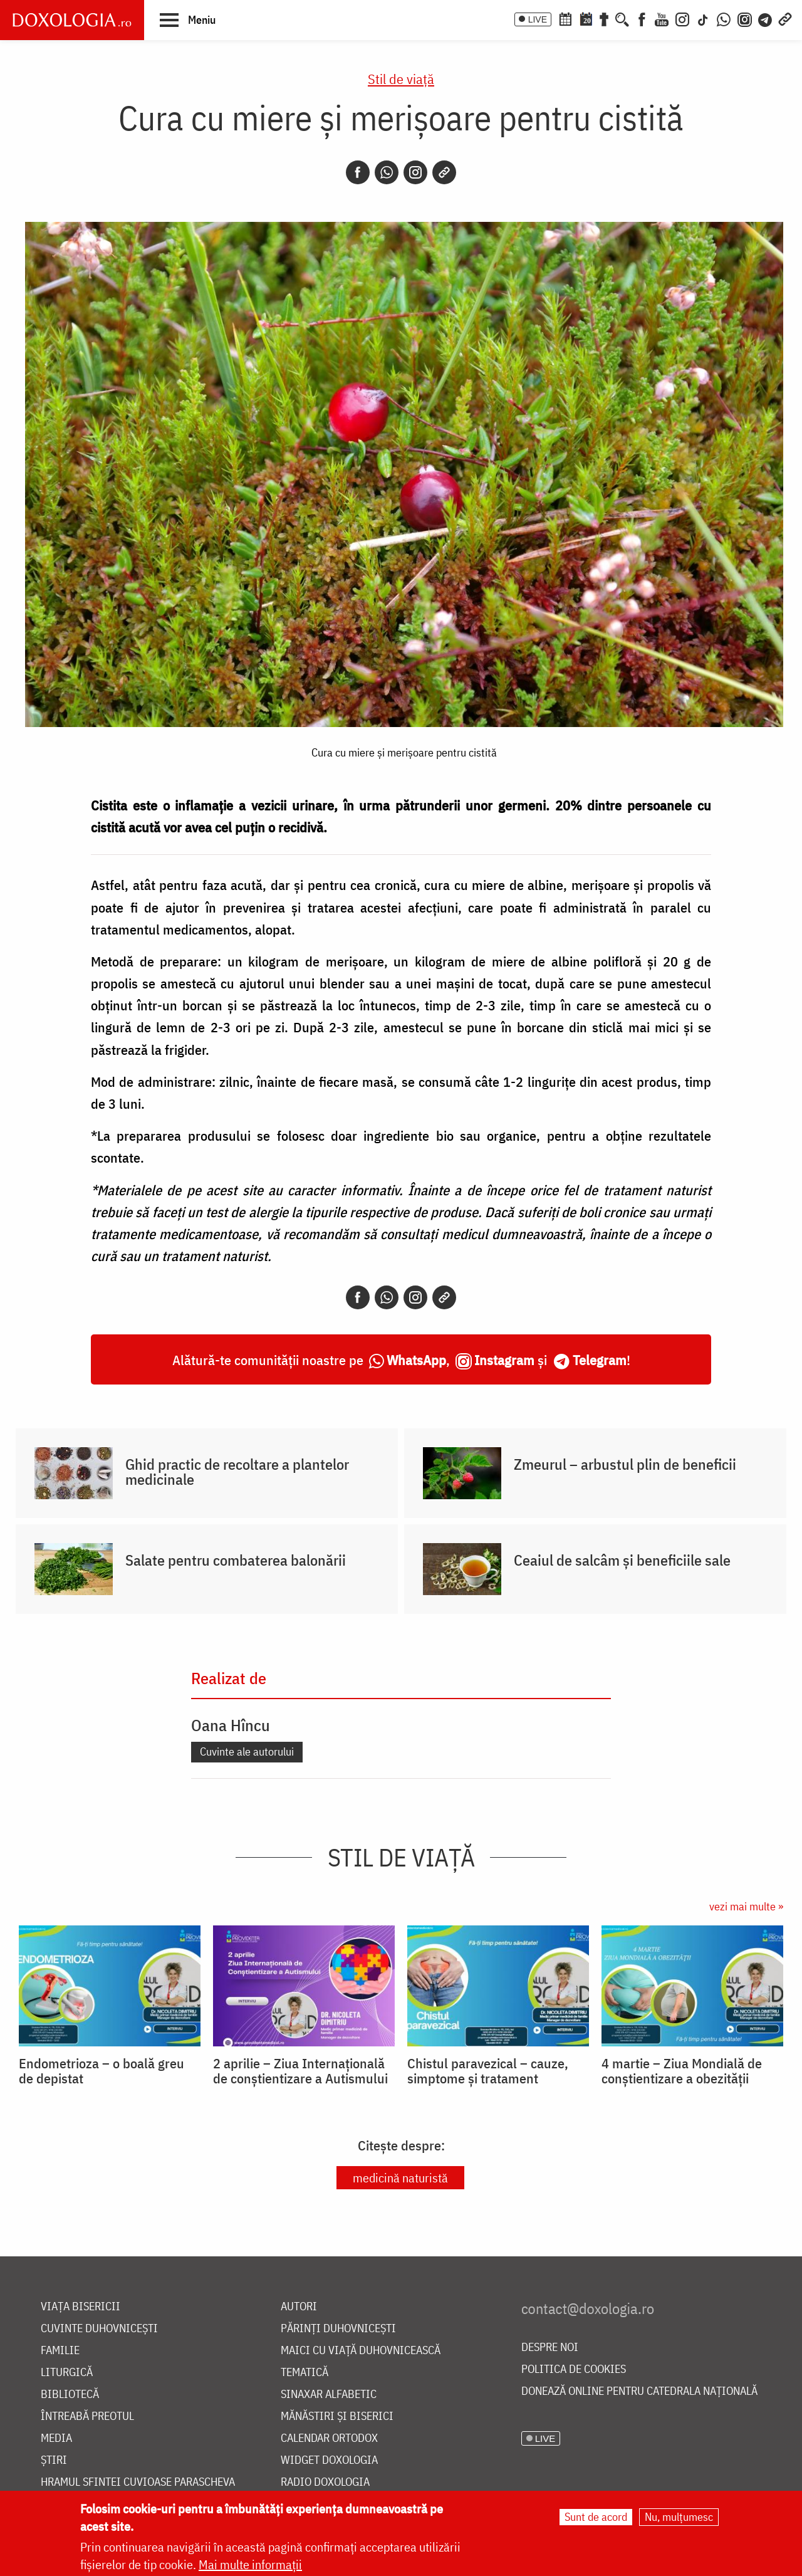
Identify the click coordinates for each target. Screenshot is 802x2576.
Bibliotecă (70, 2394)
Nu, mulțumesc (679, 2517)
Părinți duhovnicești (338, 2328)
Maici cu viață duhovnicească (360, 2350)
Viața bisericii (80, 2306)
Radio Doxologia (325, 2482)
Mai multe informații (250, 2564)
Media (56, 2438)
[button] (188, 19)
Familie (60, 2350)
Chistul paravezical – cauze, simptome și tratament (487, 2071)
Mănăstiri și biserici (337, 2416)
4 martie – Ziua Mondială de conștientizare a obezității (682, 2071)
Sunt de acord (596, 2517)
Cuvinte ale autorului (247, 1751)
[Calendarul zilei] (586, 18)
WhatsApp (416, 1360)
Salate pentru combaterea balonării (235, 1560)
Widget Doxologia (329, 2460)
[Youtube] (661, 18)
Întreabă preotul (87, 2416)
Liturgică (67, 2372)
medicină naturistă (400, 2177)
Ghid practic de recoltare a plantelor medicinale (237, 1472)
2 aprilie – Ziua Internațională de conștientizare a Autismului (300, 2071)
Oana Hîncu (230, 1725)
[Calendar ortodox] (565, 18)
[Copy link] (444, 172)
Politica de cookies (573, 2369)
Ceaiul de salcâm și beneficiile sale (622, 1560)
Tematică (304, 2372)
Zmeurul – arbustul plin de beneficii (625, 1464)
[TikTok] (703, 18)
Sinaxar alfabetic (329, 2394)
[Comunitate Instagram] (745, 18)
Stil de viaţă (401, 79)
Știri (54, 2460)
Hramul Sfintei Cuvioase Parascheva (138, 2482)
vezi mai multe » (746, 1906)
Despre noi (549, 2347)
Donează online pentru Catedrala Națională (639, 2391)
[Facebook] (642, 18)
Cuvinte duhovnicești (99, 2328)
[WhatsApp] (723, 18)
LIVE (537, 19)
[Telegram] (765, 18)
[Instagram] (682, 18)
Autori (299, 2306)
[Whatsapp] (386, 172)
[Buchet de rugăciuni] (604, 18)
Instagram (504, 1360)
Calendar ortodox (329, 2438)
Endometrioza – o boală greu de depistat (101, 2071)
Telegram (600, 1360)
